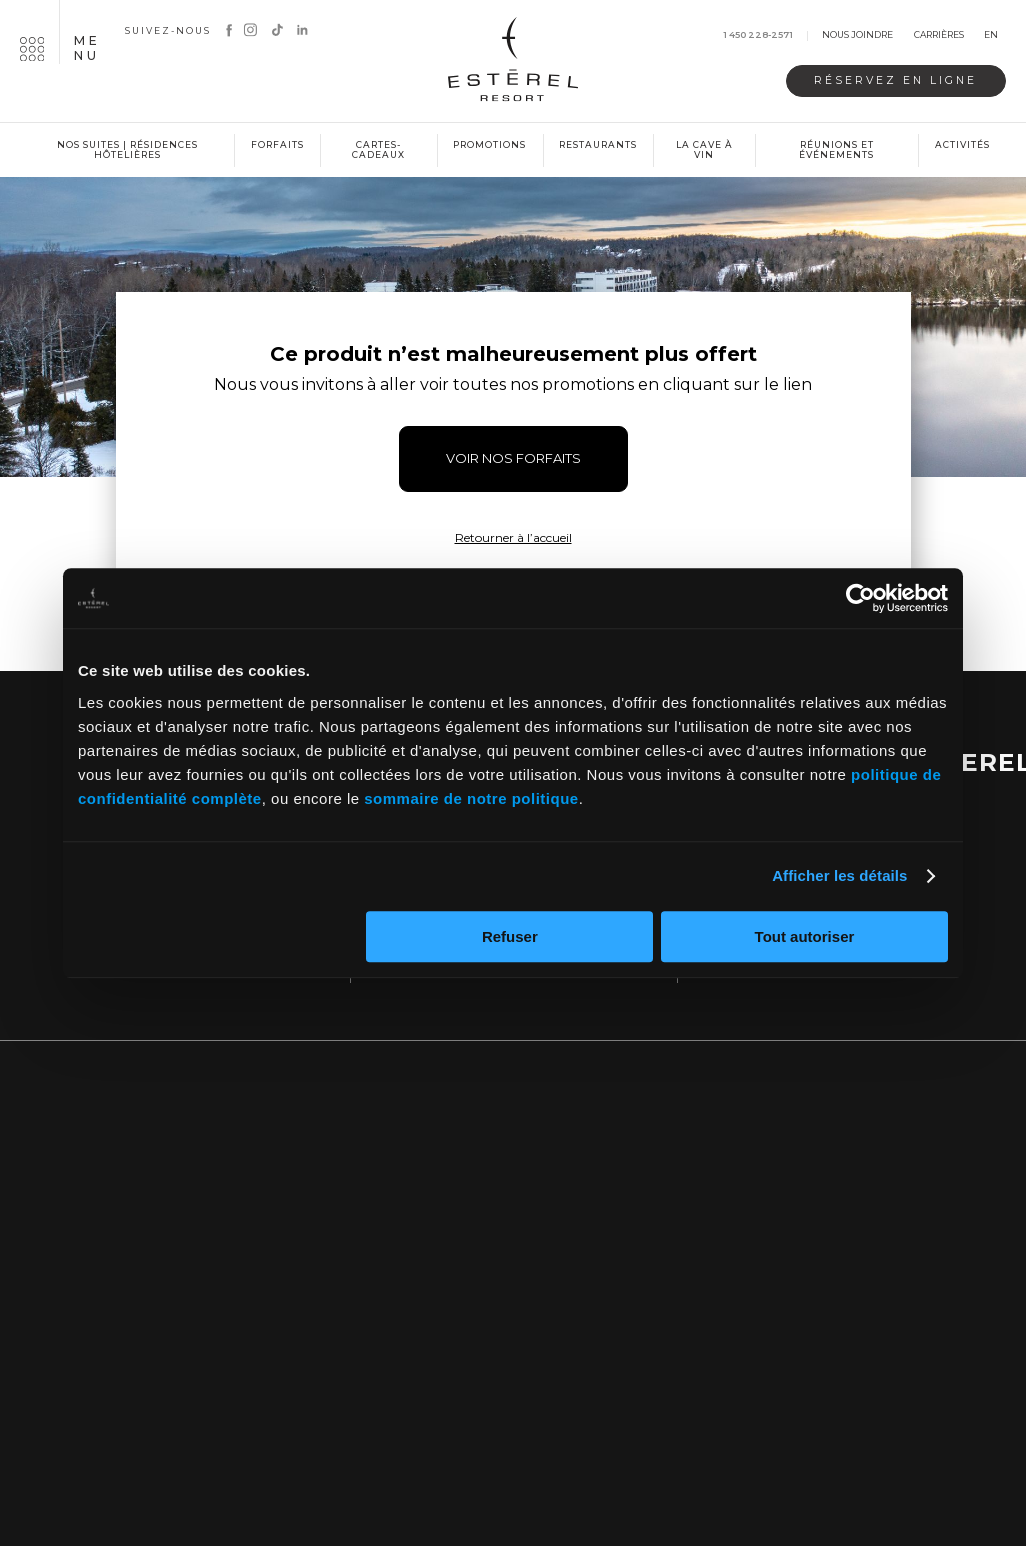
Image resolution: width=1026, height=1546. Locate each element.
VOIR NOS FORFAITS (513, 458)
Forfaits (277, 144)
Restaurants (598, 144)
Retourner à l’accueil (513, 537)
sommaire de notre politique (471, 798)
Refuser (510, 936)
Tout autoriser (805, 936)
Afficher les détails (839, 875)
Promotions (489, 144)
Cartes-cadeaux (378, 150)
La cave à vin (704, 150)
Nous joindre (857, 35)
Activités (962, 144)
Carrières (939, 35)
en (991, 35)
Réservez (895, 80)
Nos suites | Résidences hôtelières (127, 150)
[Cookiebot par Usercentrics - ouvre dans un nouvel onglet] (860, 598)
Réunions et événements (836, 150)
